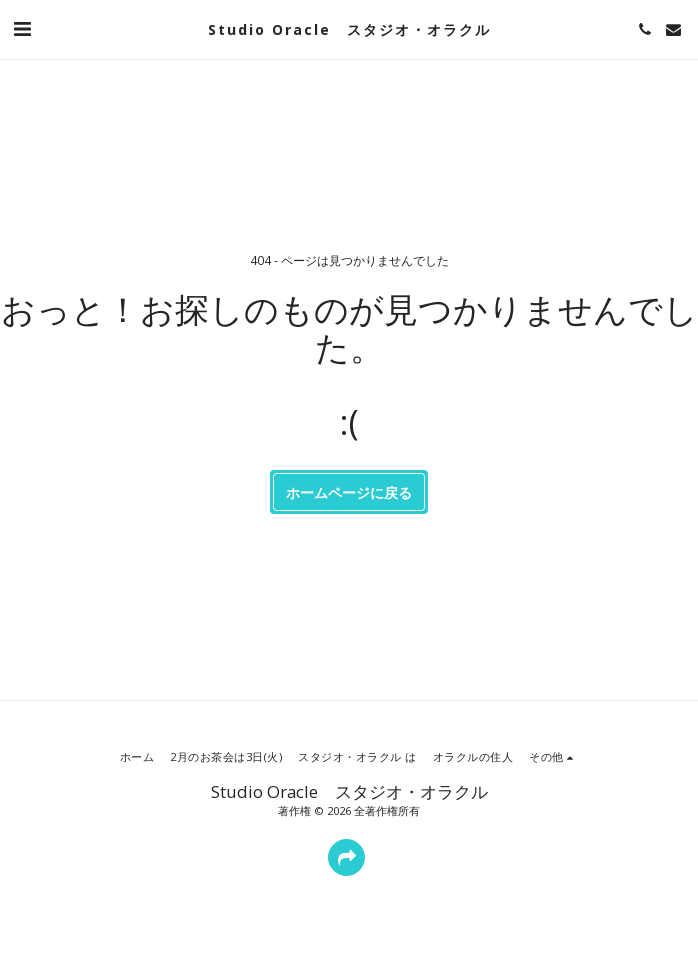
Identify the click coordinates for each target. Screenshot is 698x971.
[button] (22, 28)
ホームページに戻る (349, 492)
